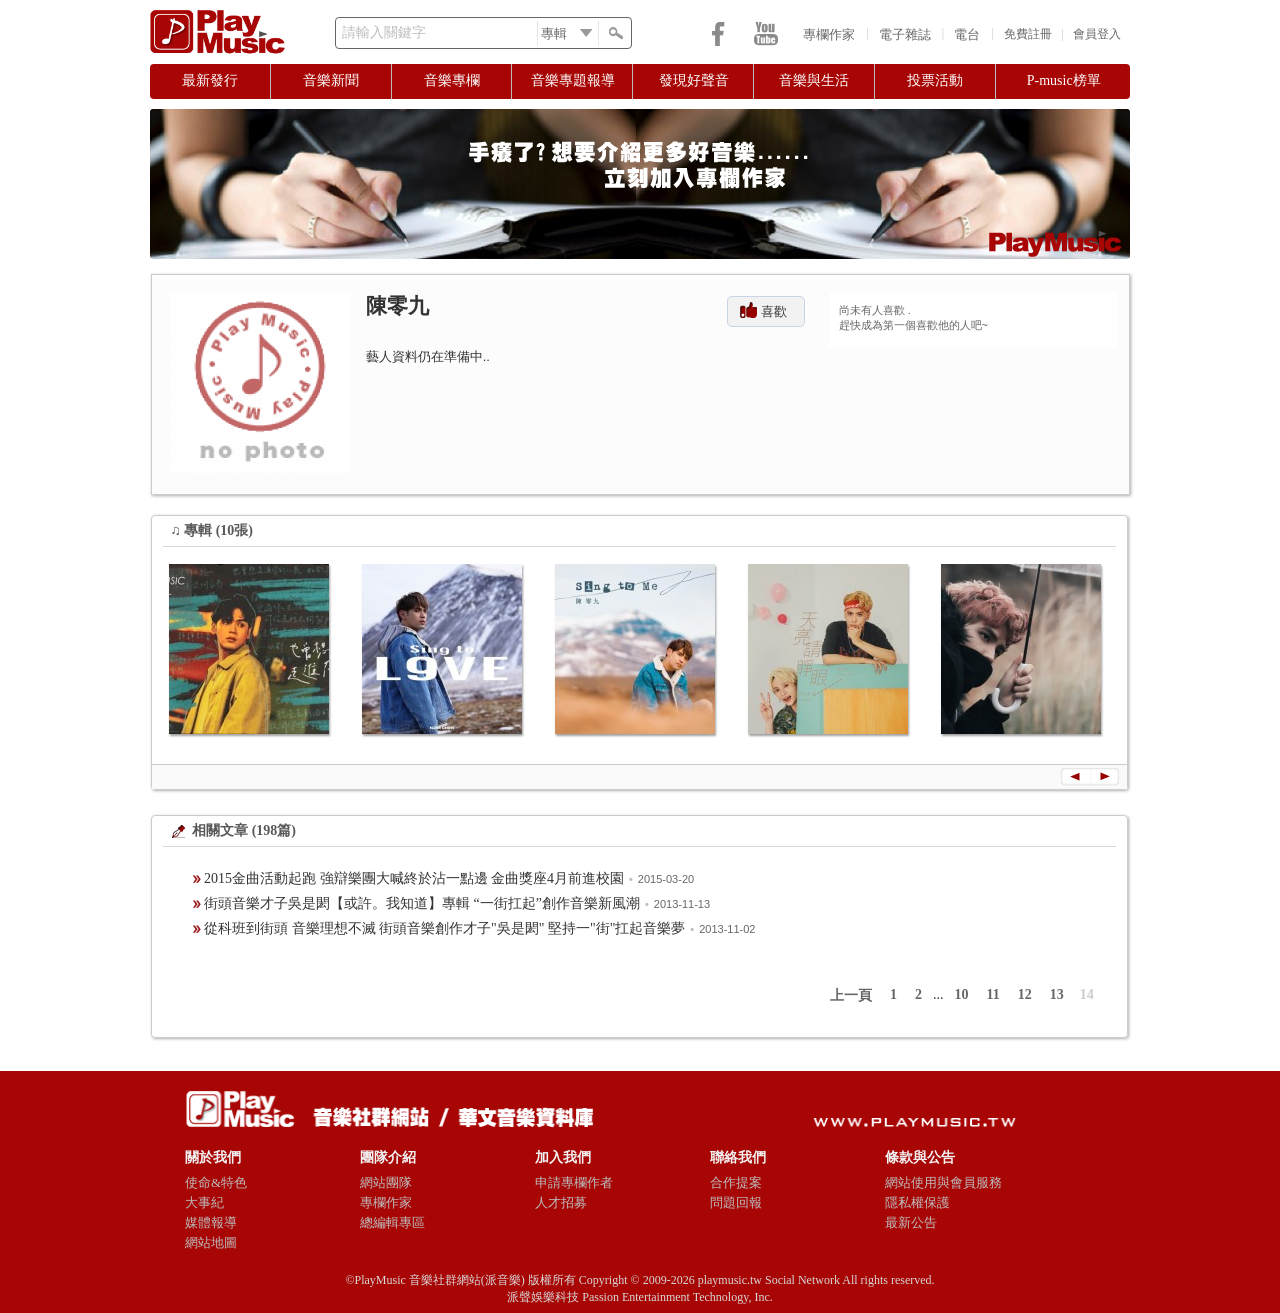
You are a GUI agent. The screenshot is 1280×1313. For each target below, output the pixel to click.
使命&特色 (216, 1182)
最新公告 (911, 1222)
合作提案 (736, 1182)
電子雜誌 (905, 34)
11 (993, 994)
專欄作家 (829, 34)
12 (1025, 994)
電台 (967, 34)
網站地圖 (211, 1242)
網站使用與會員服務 (943, 1182)
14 (1087, 994)
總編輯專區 (392, 1222)
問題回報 (736, 1202)
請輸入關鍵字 (384, 32)
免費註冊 (1028, 34)
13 (1057, 994)
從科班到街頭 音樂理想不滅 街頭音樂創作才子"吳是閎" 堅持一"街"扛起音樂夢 (444, 928)
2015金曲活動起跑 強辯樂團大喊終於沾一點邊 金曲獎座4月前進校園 (414, 878)
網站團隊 (386, 1182)
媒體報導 (211, 1222)
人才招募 (561, 1202)
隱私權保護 (917, 1202)
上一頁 (851, 995)
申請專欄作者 (574, 1182)
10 (962, 994)
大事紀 (204, 1202)
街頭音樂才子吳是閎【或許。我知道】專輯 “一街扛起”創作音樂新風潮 (422, 903)
